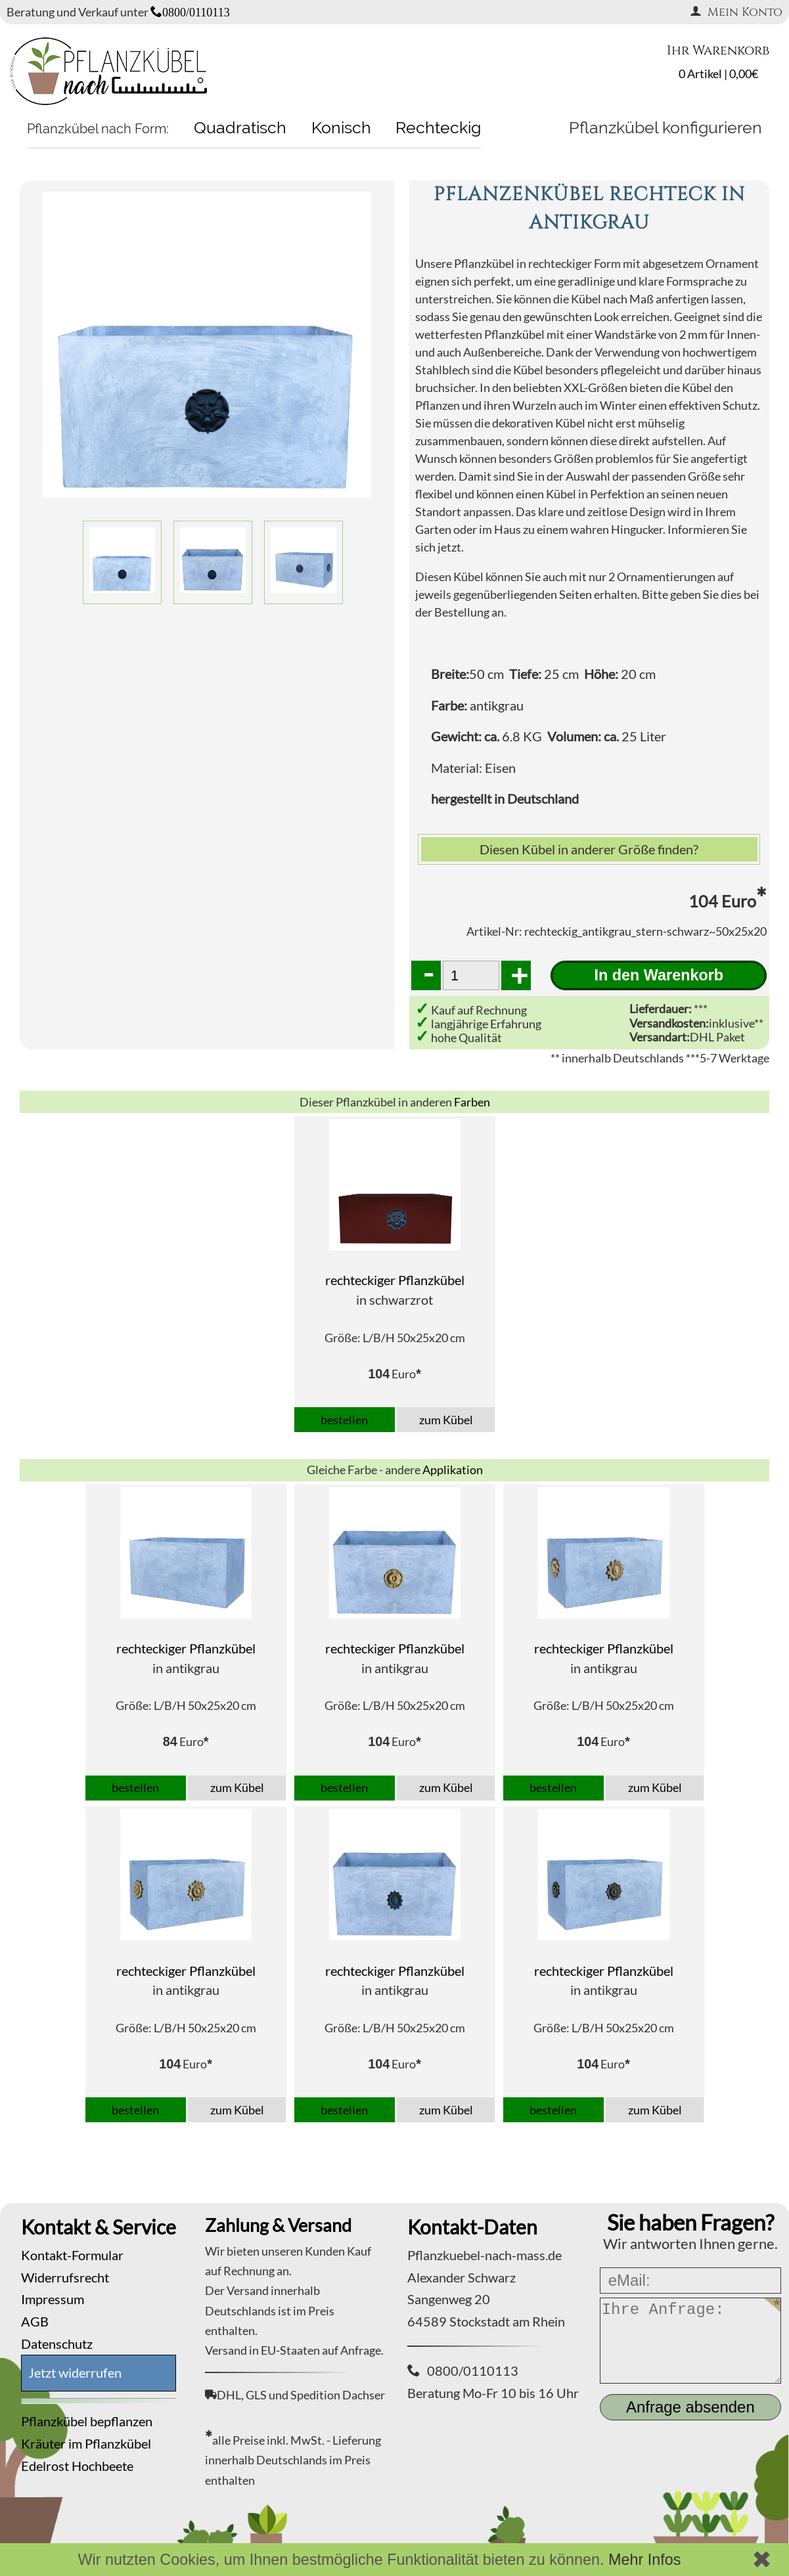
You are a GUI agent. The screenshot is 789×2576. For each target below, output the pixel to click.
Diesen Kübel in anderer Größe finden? (589, 849)
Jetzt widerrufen (75, 2372)
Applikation (452, 1469)
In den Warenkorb (658, 975)
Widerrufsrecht (65, 2277)
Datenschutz (57, 2343)
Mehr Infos (644, 2559)
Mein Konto (736, 12)
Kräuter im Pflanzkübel (86, 2443)
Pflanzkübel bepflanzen (86, 2421)
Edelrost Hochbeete (77, 2466)
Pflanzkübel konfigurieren (665, 127)
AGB (35, 2321)
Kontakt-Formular (72, 2255)
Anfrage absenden (690, 2407)
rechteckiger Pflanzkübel (394, 1280)
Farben (472, 1102)
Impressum (52, 2299)
